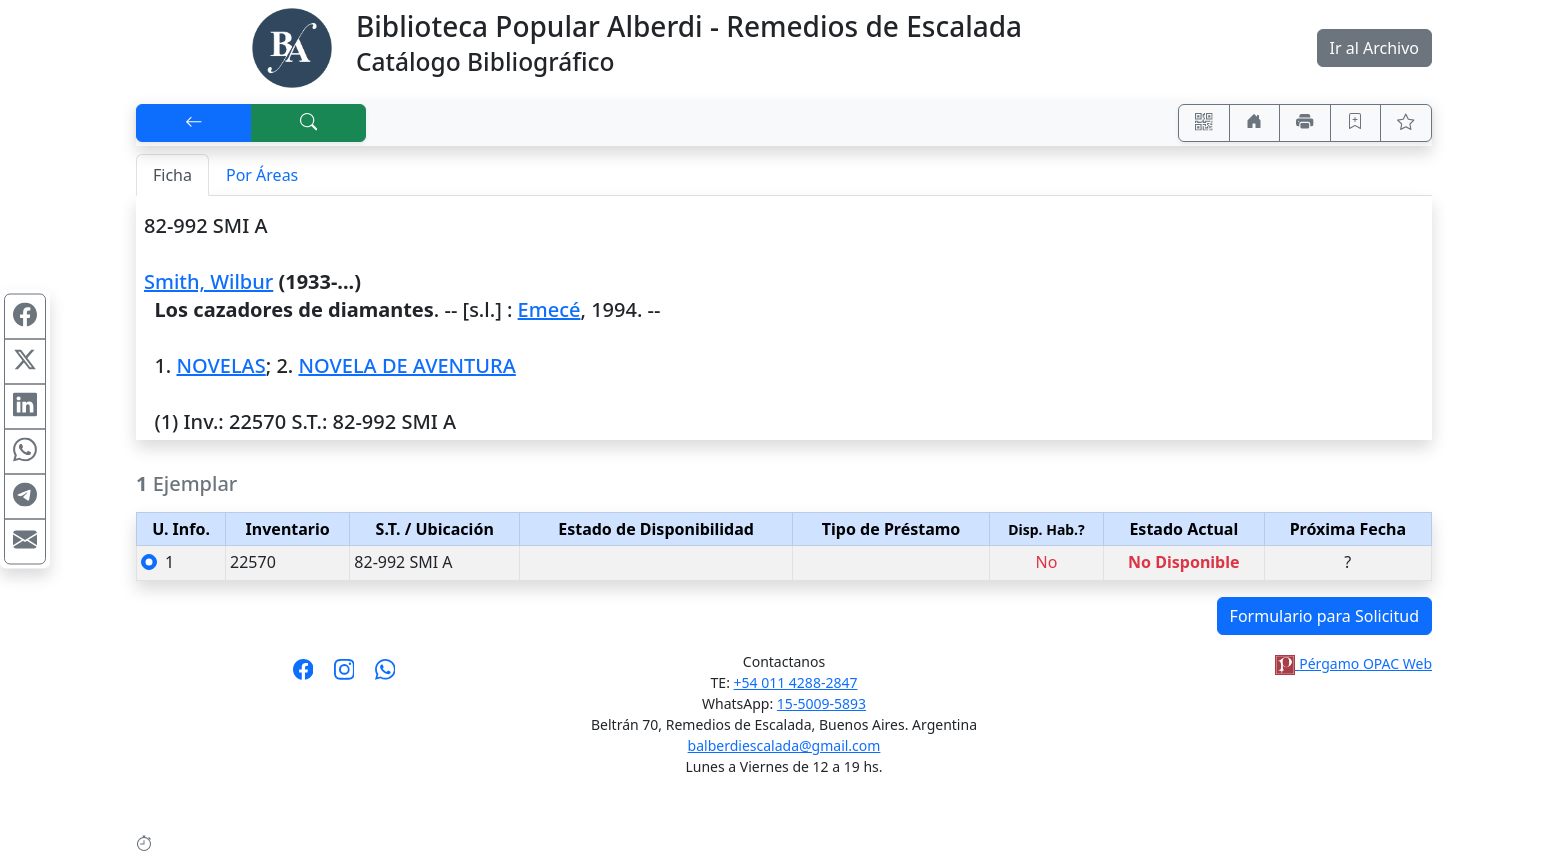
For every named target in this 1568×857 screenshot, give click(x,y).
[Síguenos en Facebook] (303, 676)
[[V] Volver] (194, 123)
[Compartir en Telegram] (25, 496)
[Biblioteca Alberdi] (292, 46)
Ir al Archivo (1374, 48)
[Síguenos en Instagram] (344, 676)
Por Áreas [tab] (262, 175)
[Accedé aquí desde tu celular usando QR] (1204, 123)
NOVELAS (220, 365)
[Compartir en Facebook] (25, 316)
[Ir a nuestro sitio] (1255, 123)
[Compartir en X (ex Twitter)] (25, 361)
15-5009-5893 (821, 703)
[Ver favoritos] (1406, 123)
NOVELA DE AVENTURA (406, 365)
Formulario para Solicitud (1324, 616)
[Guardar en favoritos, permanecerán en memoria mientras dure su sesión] (1356, 123)
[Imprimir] (1305, 123)
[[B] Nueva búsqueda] (309, 123)
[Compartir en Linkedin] (25, 406)
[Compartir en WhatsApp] (25, 451)
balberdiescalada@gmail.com (784, 745)
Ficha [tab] (172, 175)
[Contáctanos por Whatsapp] (385, 676)
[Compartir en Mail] (25, 541)
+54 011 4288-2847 (796, 682)
